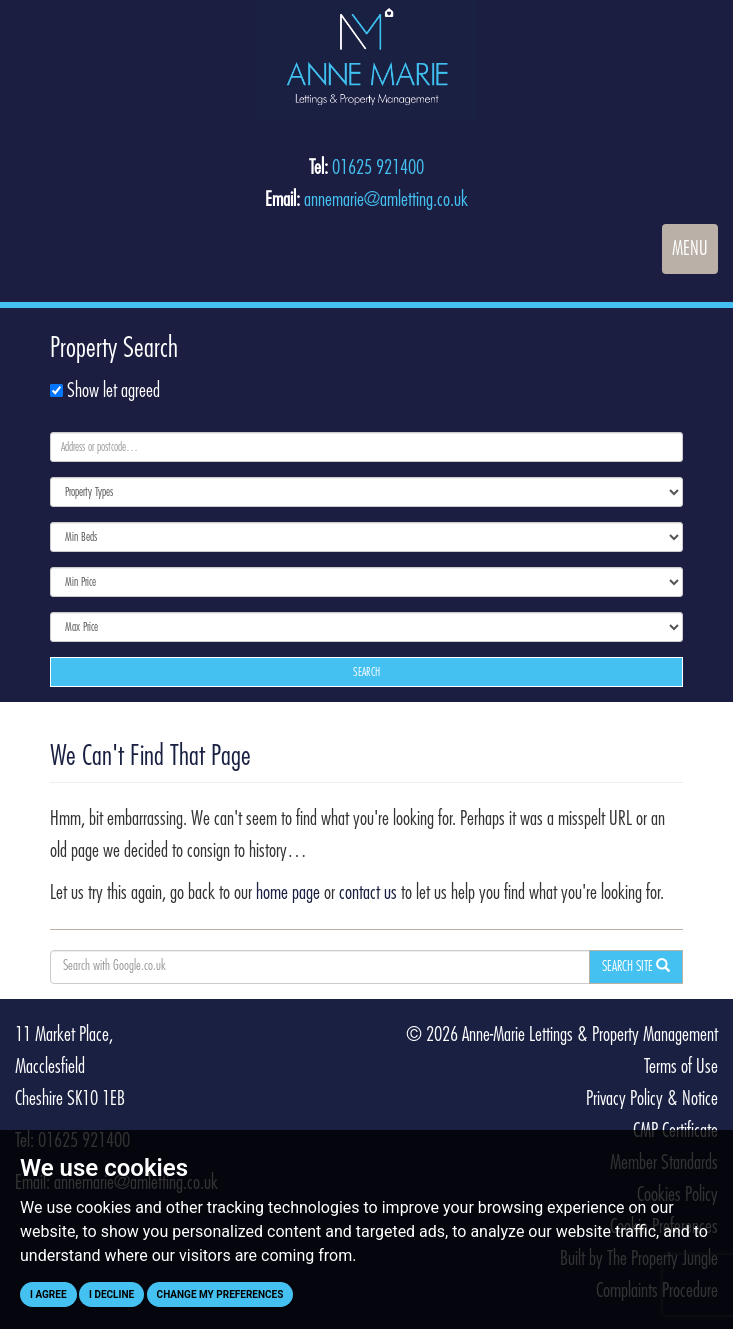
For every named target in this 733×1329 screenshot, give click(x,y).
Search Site (636, 966)
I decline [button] (111, 1294)
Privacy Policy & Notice (652, 1099)
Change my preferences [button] (220, 1294)
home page (288, 893)
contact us (368, 893)
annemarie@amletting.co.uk (386, 200)
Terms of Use (681, 1067)
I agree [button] (48, 1294)
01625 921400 (378, 168)
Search (366, 672)
